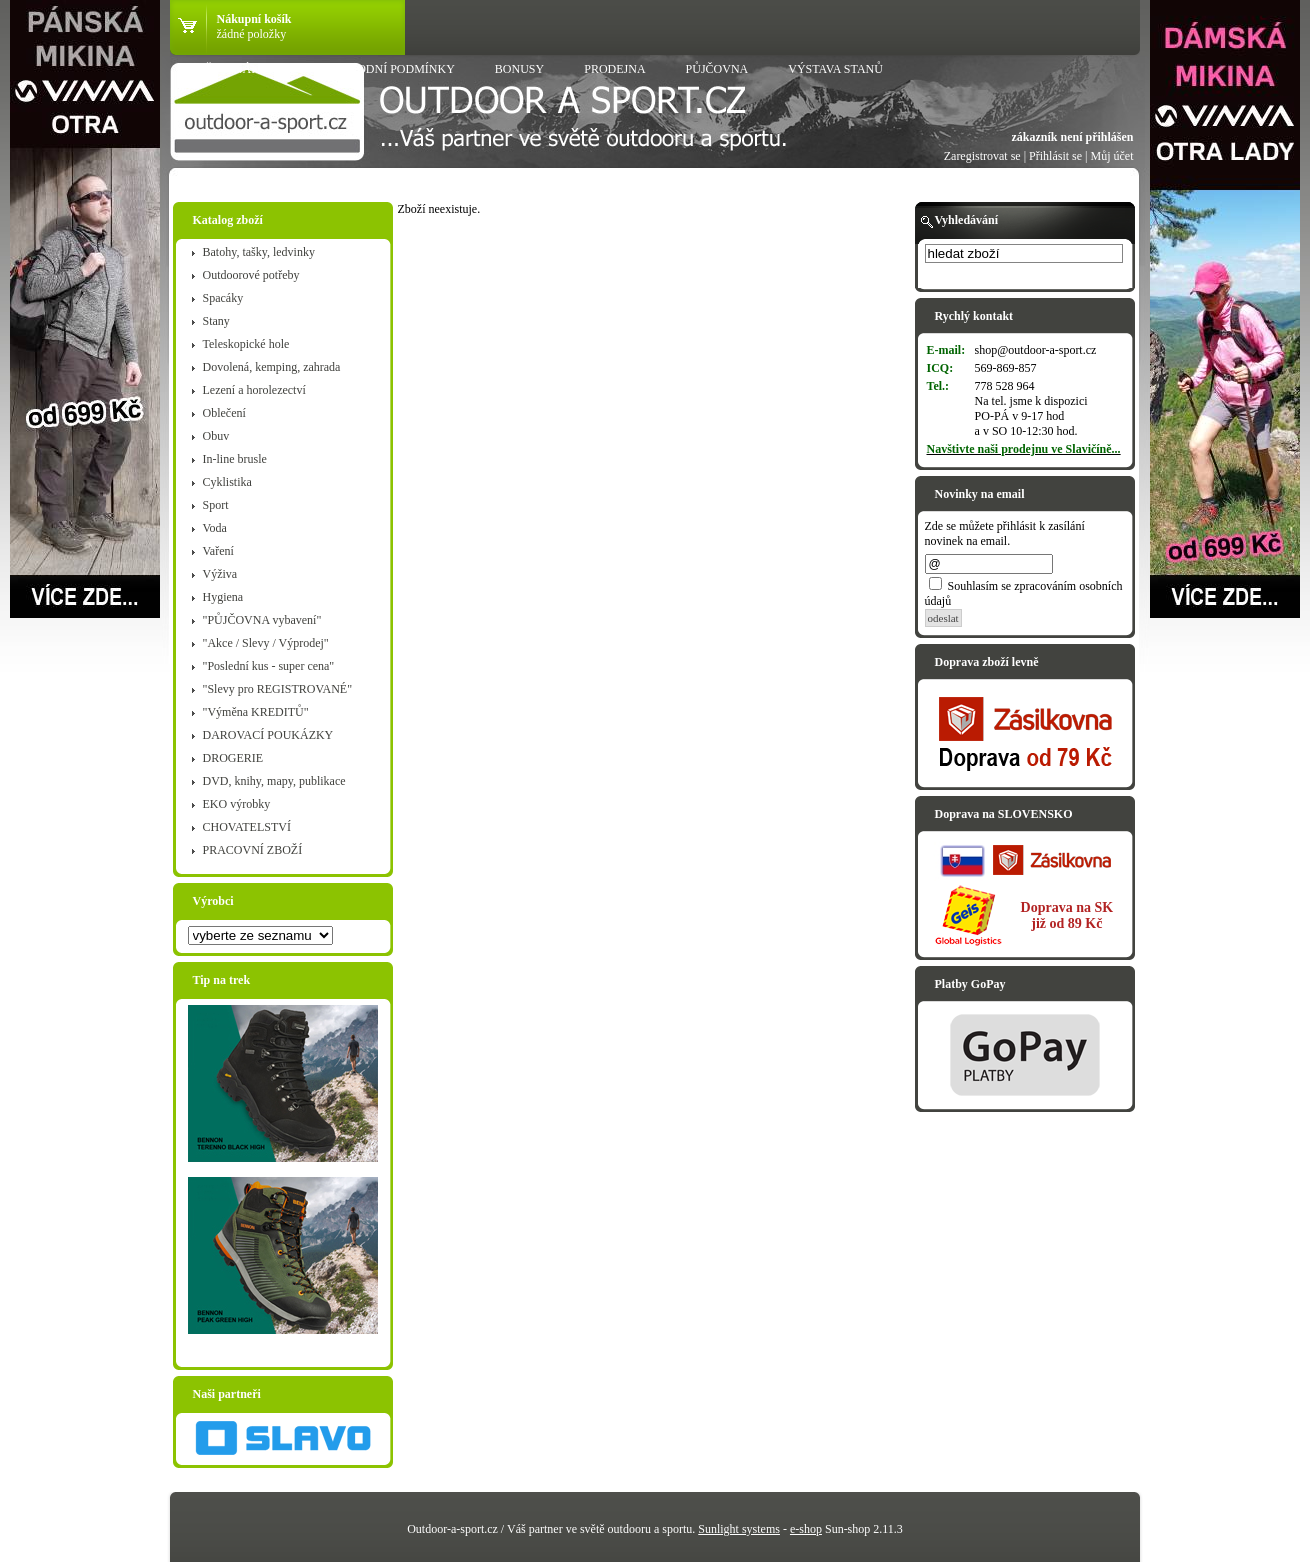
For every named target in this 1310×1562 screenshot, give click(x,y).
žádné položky (252, 34)
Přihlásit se (1055, 156)
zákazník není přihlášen (1072, 137)
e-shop (806, 1529)
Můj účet (1112, 156)
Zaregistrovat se (982, 156)
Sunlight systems (739, 1529)
